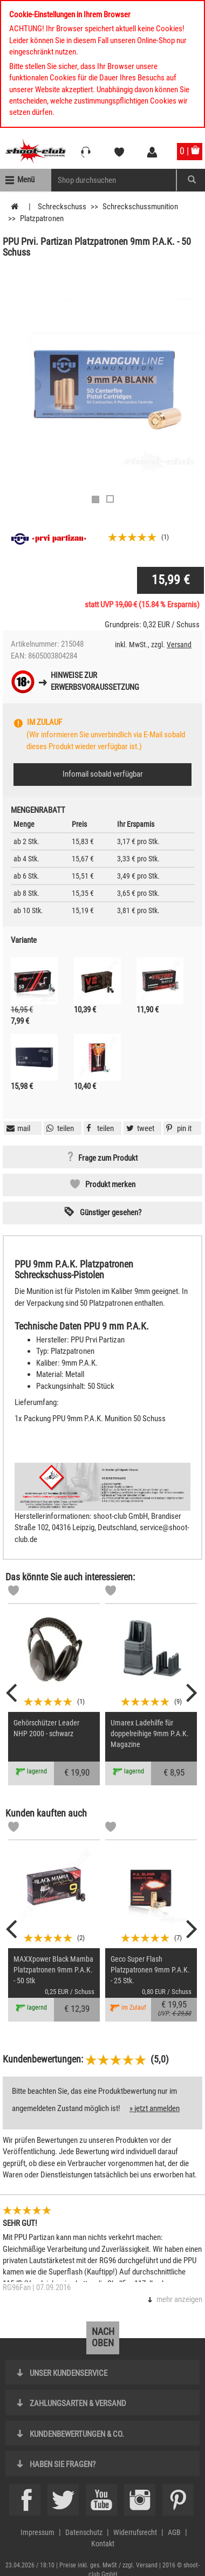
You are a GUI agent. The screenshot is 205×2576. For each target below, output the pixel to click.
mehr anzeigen (179, 2299)
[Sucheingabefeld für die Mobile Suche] (113, 180)
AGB (174, 2532)
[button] (177, 1128)
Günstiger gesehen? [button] (110, 1212)
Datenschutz (83, 2532)
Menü (26, 179)
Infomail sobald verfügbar (103, 774)
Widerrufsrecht (135, 2532)
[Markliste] (13, 1592)
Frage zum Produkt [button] (108, 1158)
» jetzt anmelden (154, 2108)
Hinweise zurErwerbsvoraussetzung (95, 680)
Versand (179, 644)
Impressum (37, 2532)
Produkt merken (110, 1184)
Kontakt (102, 2543)
